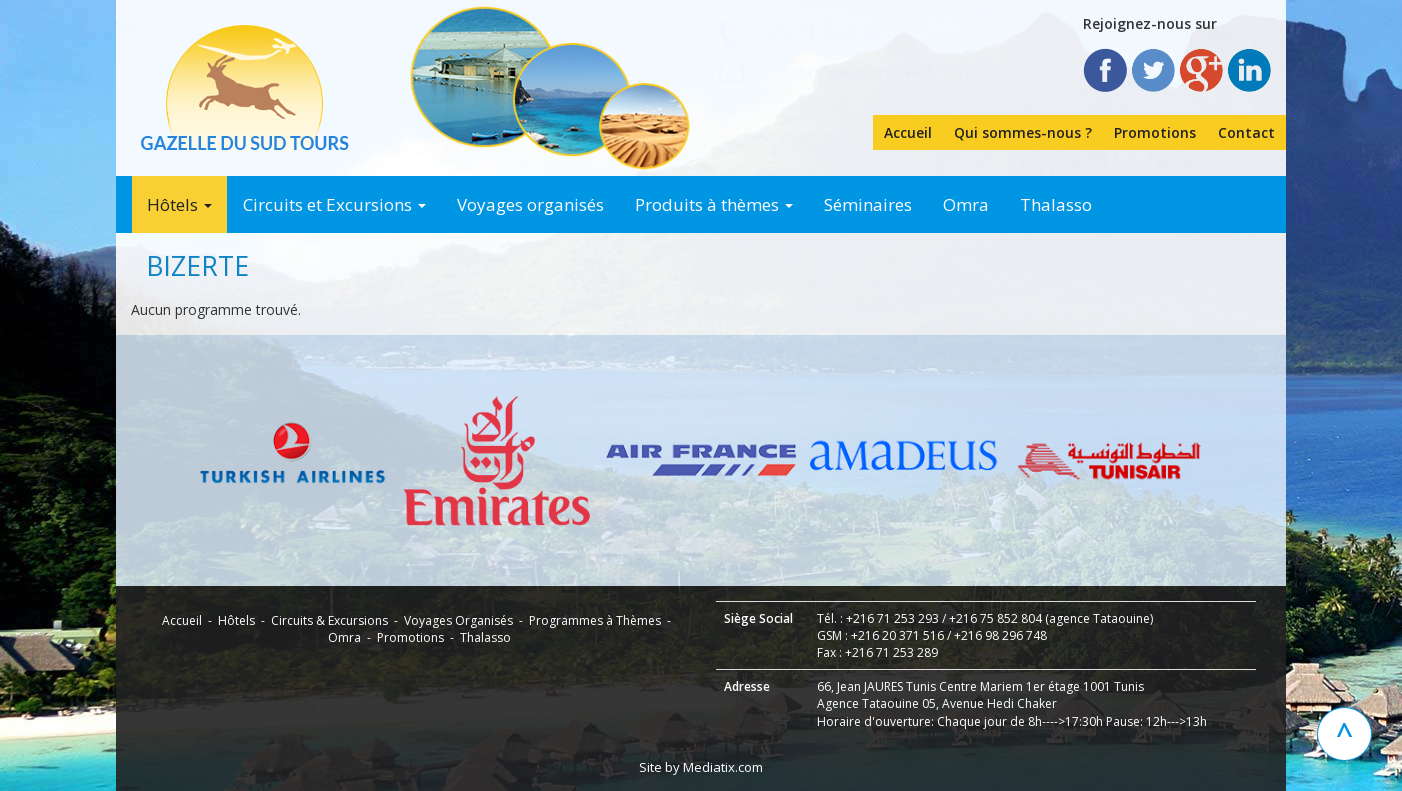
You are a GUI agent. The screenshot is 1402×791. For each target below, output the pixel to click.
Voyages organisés (530, 204)
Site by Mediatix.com (701, 767)
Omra (966, 204)
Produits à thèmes (714, 204)
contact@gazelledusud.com (860, 71)
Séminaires (868, 204)
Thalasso (1056, 204)
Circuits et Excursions (334, 204)
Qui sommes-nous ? (1023, 132)
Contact (1246, 132)
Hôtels (179, 204)
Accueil (908, 132)
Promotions (1155, 132)
